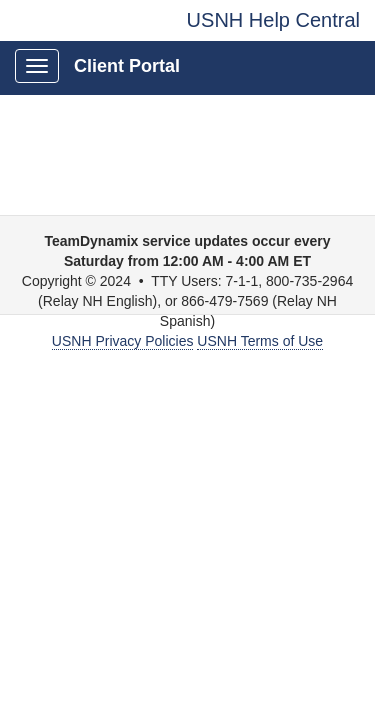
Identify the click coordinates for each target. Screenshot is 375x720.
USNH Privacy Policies (123, 341)
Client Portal (127, 66)
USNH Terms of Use (260, 341)
